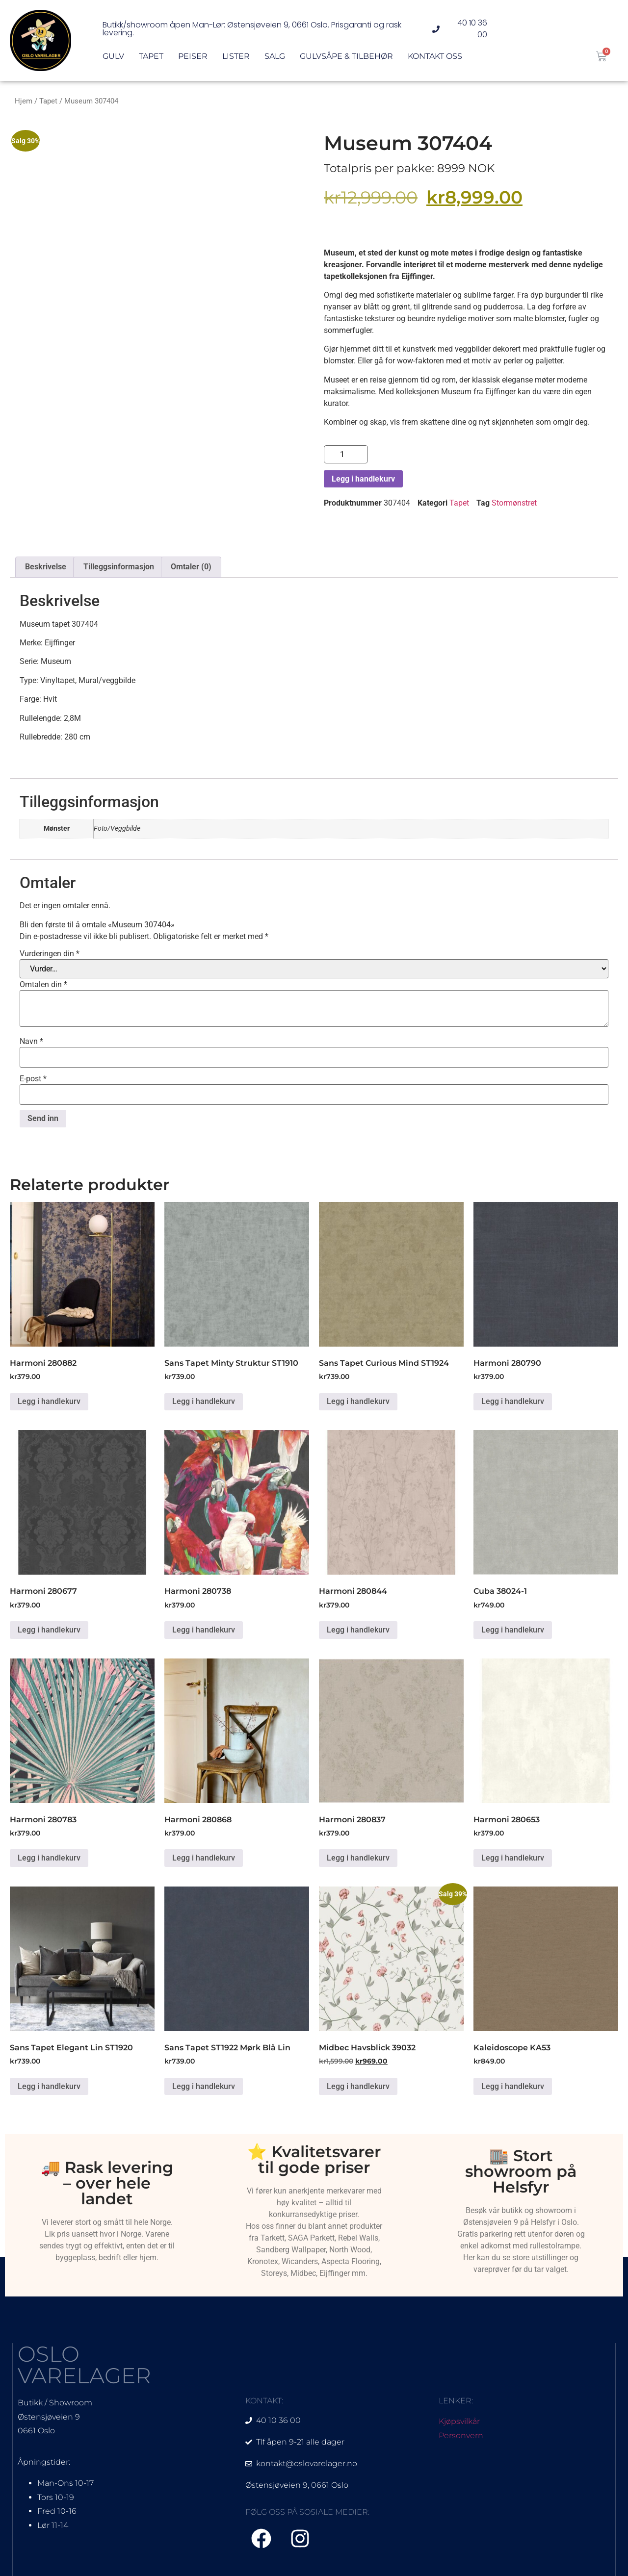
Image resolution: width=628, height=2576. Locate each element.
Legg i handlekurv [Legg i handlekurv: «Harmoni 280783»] (49, 1857)
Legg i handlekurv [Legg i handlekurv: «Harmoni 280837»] (358, 1857)
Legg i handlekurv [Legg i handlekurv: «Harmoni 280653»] (512, 1857)
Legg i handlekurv (363, 479)
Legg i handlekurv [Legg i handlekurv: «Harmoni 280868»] (203, 1857)
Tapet (151, 56)
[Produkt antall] (346, 454)
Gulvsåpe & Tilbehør (346, 56)
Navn (31, 1042)
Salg (274, 56)
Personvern (461, 2435)
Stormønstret (514, 503)
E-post (33, 1079)
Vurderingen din (49, 954)
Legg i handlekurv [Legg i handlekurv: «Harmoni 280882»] (49, 1401)
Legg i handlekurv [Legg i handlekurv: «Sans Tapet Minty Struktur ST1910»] (203, 1401)
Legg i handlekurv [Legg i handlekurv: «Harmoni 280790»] (512, 1401)
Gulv (113, 56)
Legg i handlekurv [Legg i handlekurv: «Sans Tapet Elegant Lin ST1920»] (49, 2086)
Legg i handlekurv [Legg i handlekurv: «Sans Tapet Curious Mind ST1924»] (358, 1401)
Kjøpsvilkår (459, 2421)
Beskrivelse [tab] (45, 566)
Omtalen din (43, 985)
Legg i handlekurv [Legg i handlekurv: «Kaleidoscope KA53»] (512, 2086)
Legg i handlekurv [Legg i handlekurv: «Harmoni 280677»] (49, 1629)
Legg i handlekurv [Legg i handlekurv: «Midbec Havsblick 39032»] (358, 2086)
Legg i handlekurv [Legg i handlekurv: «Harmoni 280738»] (203, 1629)
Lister (236, 56)
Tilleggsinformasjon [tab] (118, 566)
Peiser (193, 56)
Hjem (23, 101)
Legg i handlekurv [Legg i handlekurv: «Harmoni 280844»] (358, 1629)
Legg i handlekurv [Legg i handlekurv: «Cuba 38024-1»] (512, 1629)
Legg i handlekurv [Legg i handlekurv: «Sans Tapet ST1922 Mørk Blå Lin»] (203, 2086)
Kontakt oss (435, 56)
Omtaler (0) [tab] (191, 566)
